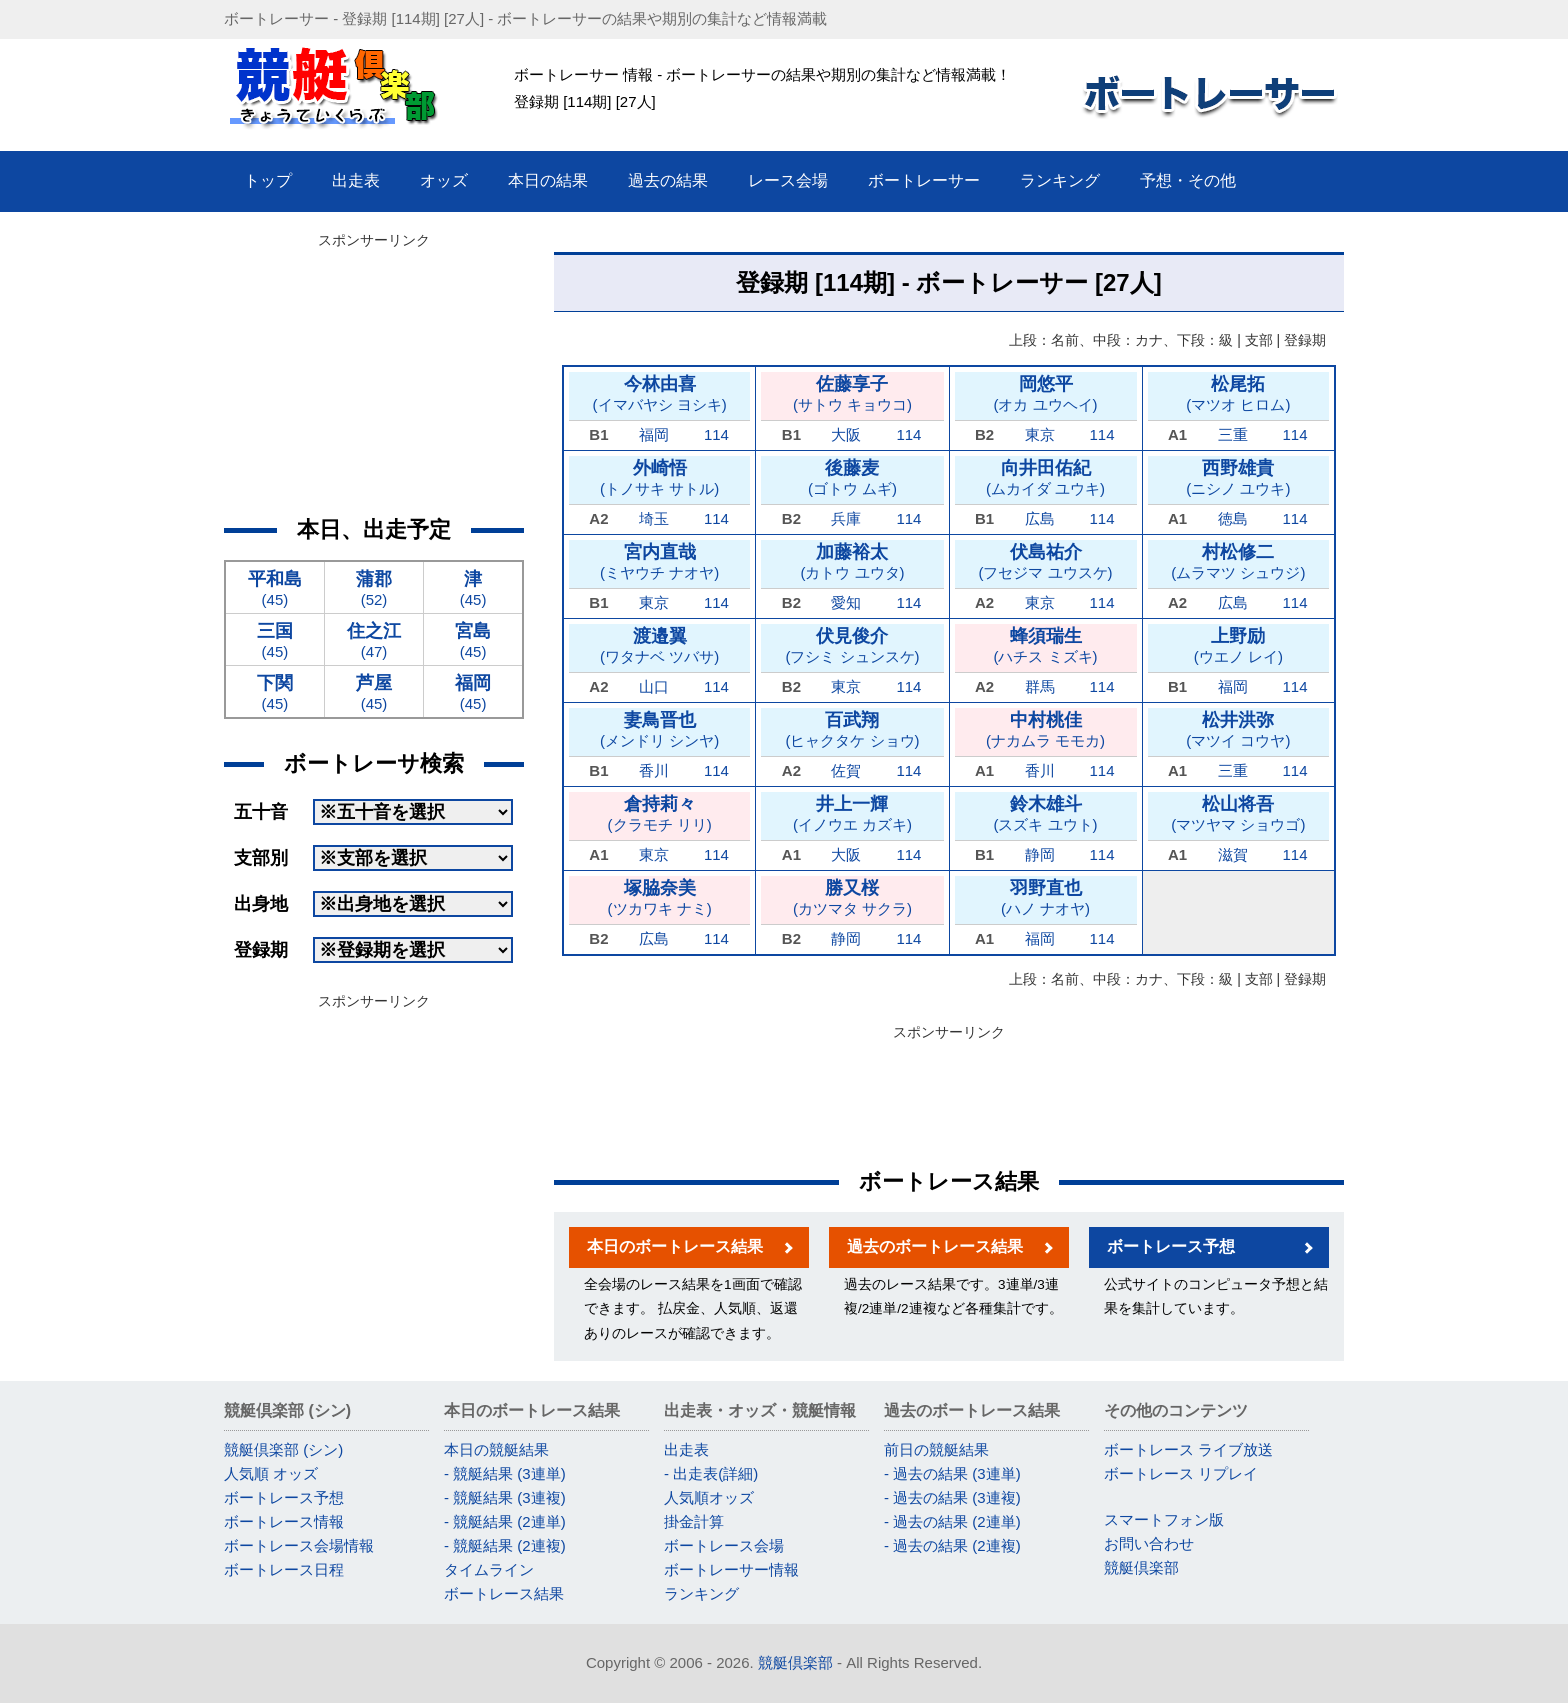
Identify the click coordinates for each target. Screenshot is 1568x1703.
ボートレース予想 (1171, 1246)
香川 (654, 770)
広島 (1040, 518)
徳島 (1233, 518)
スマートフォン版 (1164, 1519)
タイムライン (489, 1569)
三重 (1233, 434)
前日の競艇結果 (936, 1449)
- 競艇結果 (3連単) (505, 1473)
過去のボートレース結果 (935, 1246)
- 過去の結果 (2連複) (952, 1545)
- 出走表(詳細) (711, 1473)
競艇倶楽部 (1141, 1567)
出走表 (686, 1449)
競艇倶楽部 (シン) (283, 1449)
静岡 (1040, 854)
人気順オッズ (709, 1497)
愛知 (846, 602)
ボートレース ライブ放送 (1188, 1449)
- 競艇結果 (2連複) (505, 1545)
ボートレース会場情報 (299, 1545)
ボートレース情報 (284, 1521)
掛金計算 (694, 1521)
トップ (268, 180)
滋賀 (1233, 854)
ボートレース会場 (724, 1545)
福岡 (654, 434)
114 (716, 434)
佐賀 (846, 770)
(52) (374, 587)
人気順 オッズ (271, 1473)
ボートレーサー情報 (731, 1569)
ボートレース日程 (284, 1569)
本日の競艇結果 (496, 1449)
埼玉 (654, 518)
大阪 (846, 434)
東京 (1040, 434)
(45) (275, 587)
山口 (654, 686)
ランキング (701, 1593)
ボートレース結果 (504, 1593)
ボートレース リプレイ (1181, 1473)
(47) (374, 639)
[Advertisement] (949, 1092)
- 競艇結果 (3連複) (505, 1497)
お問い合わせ (1149, 1543)
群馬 (1040, 686)
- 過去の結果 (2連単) (952, 1521)
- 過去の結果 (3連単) (952, 1473)
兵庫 (846, 518)
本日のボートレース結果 (675, 1246)
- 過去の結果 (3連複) (952, 1497)
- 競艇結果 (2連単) (505, 1521)
